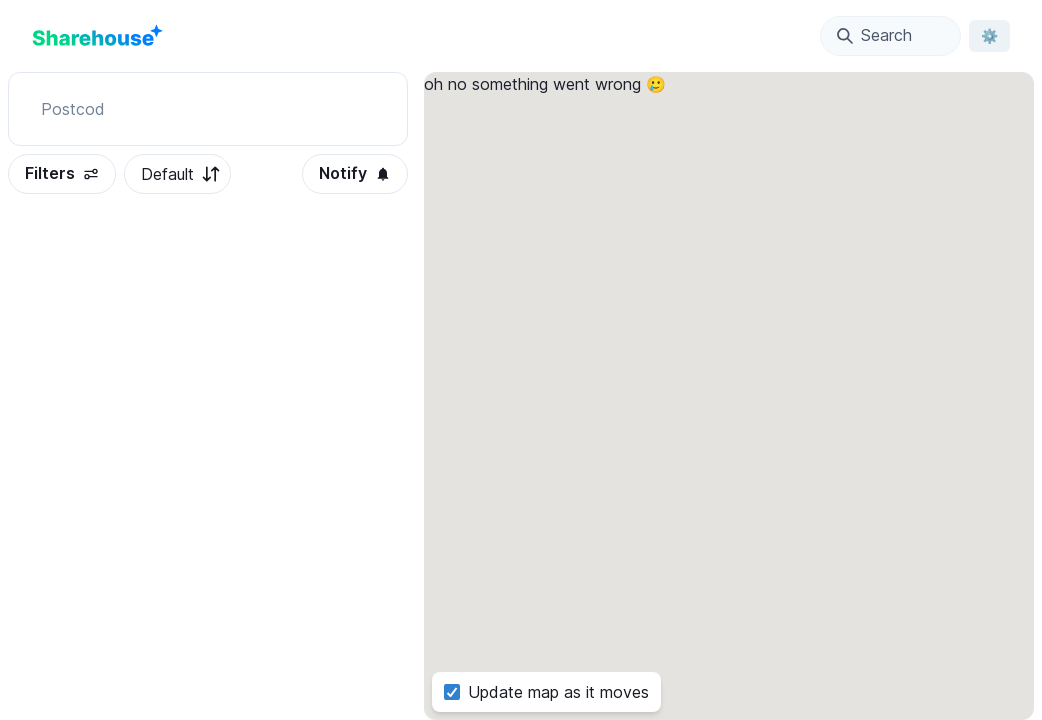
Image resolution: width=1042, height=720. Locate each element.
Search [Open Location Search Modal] (874, 35)
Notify (355, 173)
